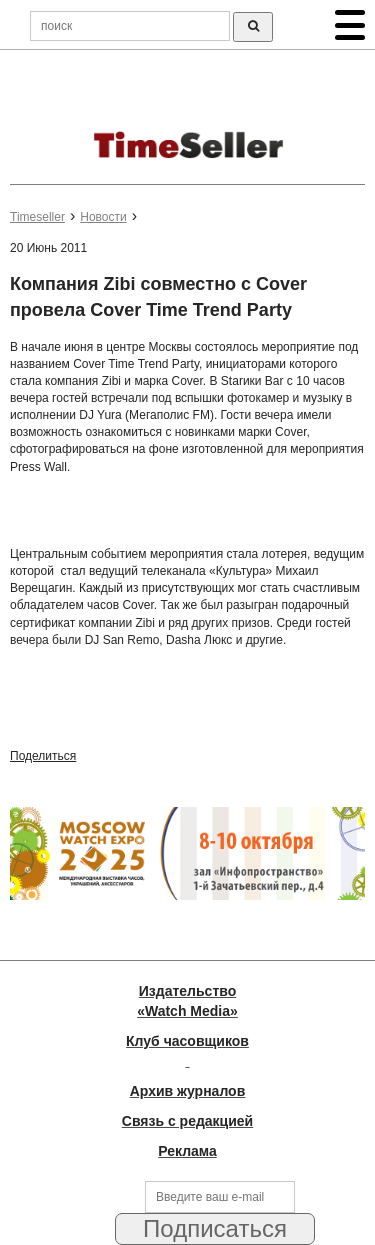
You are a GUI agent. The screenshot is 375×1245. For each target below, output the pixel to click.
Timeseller (37, 217)
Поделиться (43, 756)
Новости (103, 217)
